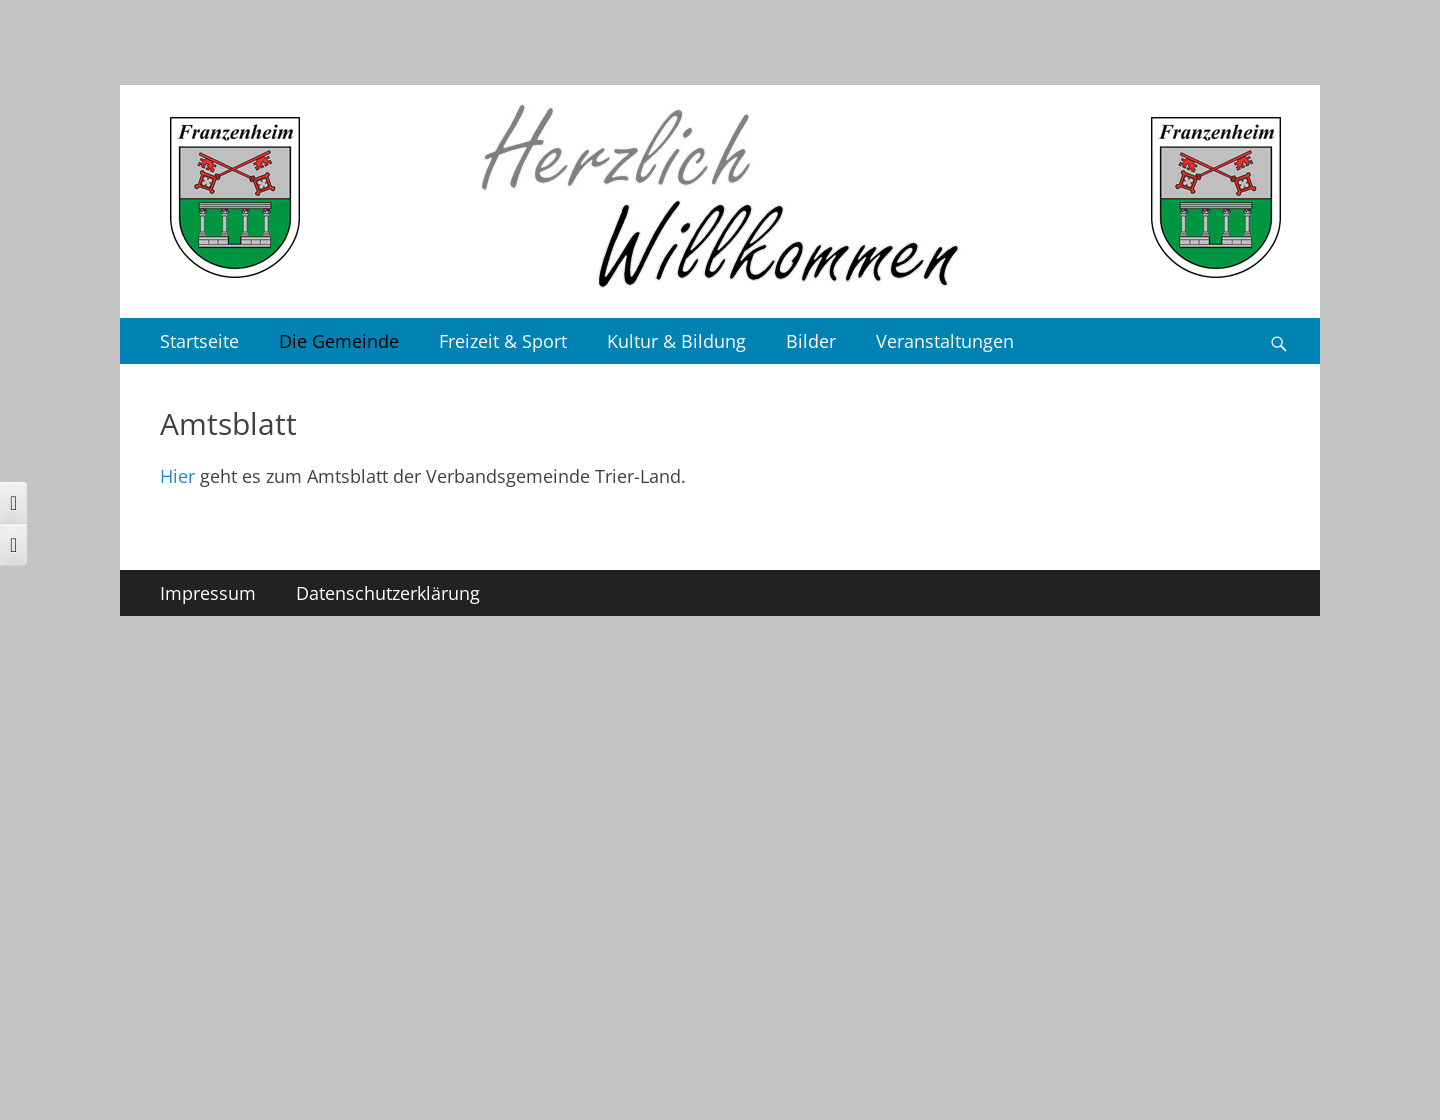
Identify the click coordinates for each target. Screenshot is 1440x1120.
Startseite (199, 341)
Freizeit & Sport (503, 341)
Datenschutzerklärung (388, 593)
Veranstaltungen (945, 341)
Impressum (208, 593)
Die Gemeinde (339, 341)
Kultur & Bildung (676, 341)
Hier (177, 476)
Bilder (811, 341)
